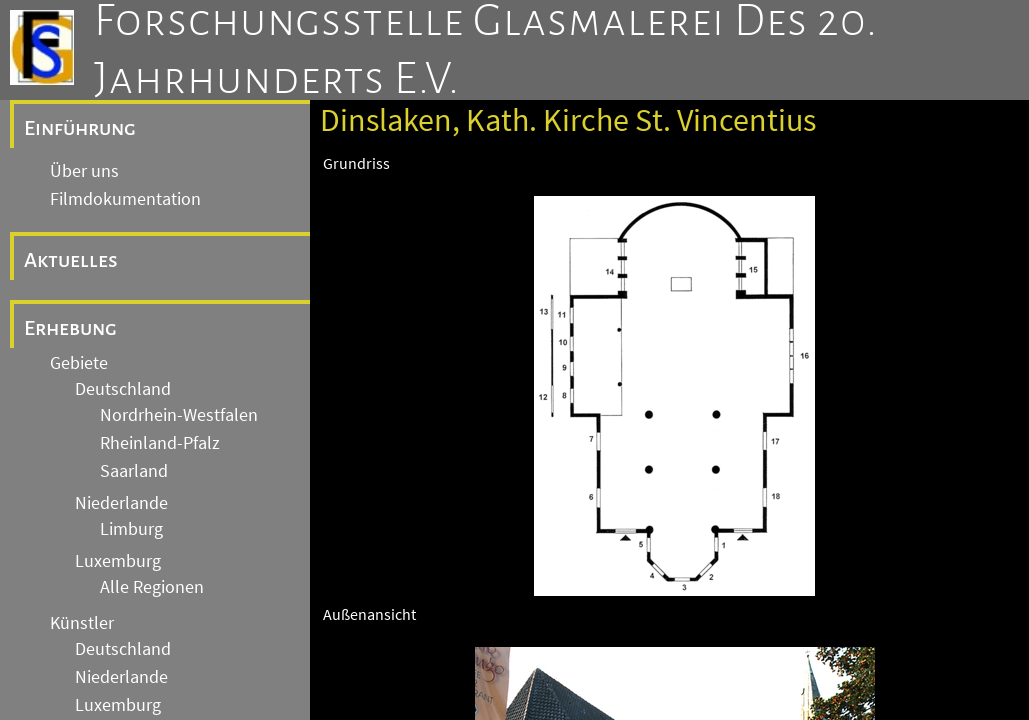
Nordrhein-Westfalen (179, 415)
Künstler (82, 623)
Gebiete (79, 363)
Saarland (134, 471)
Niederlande (121, 503)
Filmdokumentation (125, 199)
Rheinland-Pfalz (160, 443)
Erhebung (70, 328)
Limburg (131, 529)
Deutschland (123, 389)
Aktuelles (71, 260)
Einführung (80, 128)
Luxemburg (118, 561)
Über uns (84, 171)
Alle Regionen (152, 587)
